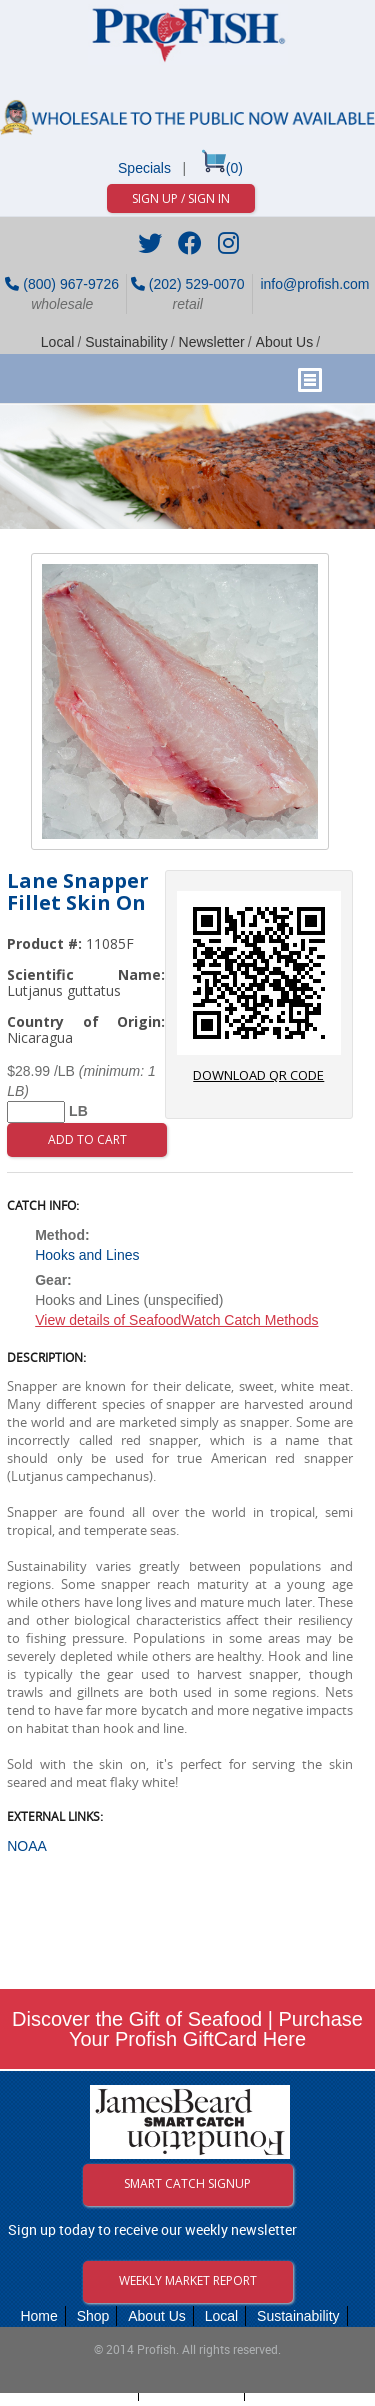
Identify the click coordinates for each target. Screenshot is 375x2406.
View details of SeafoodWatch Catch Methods (176, 1320)
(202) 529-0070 (188, 284)
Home (38, 2316)
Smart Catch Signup (187, 2183)
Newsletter (212, 342)
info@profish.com (313, 284)
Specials (144, 168)
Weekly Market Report (188, 2280)
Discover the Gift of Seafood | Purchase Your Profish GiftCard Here (187, 2029)
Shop (93, 2316)
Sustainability (126, 342)
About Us (285, 342)
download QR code (259, 987)
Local (57, 342)
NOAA (27, 1846)
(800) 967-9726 (62, 284)
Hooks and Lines (87, 1255)
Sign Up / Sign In (181, 198)
